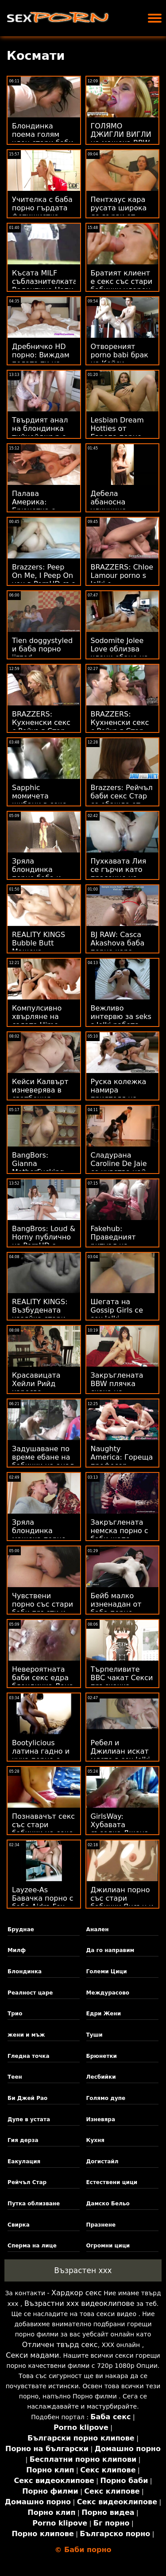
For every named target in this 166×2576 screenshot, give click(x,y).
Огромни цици (108, 2246)
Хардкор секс (76, 2293)
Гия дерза (23, 2140)
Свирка (19, 2225)
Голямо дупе (106, 2098)
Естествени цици (112, 2182)
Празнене (101, 2225)
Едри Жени (103, 2013)
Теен (15, 2077)
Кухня (95, 2140)
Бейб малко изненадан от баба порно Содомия (116, 1608)
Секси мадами (32, 2355)
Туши (94, 2035)
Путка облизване (34, 2203)
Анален (97, 1929)
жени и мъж (26, 2035)
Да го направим (110, 1950)
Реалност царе (30, 1993)
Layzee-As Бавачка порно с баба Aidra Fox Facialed (42, 1902)
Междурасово (107, 1993)
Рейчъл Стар (27, 2182)
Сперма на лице (32, 2246)
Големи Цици (106, 1971)
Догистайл (102, 2161)
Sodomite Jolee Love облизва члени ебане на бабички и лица (120, 653)
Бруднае (21, 1929)
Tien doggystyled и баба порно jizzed (42, 649)
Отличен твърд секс (60, 2344)
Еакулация (24, 2161)
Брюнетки (101, 2056)
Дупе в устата (29, 2119)
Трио (15, 2013)
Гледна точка (29, 2056)
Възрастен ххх (83, 2270)
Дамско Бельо (108, 2203)
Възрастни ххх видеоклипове (79, 2303)
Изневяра (100, 2119)
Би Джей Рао (27, 2098)
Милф (17, 1950)
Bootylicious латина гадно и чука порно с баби (40, 1755)
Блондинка (25, 1971)
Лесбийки (101, 2077)
